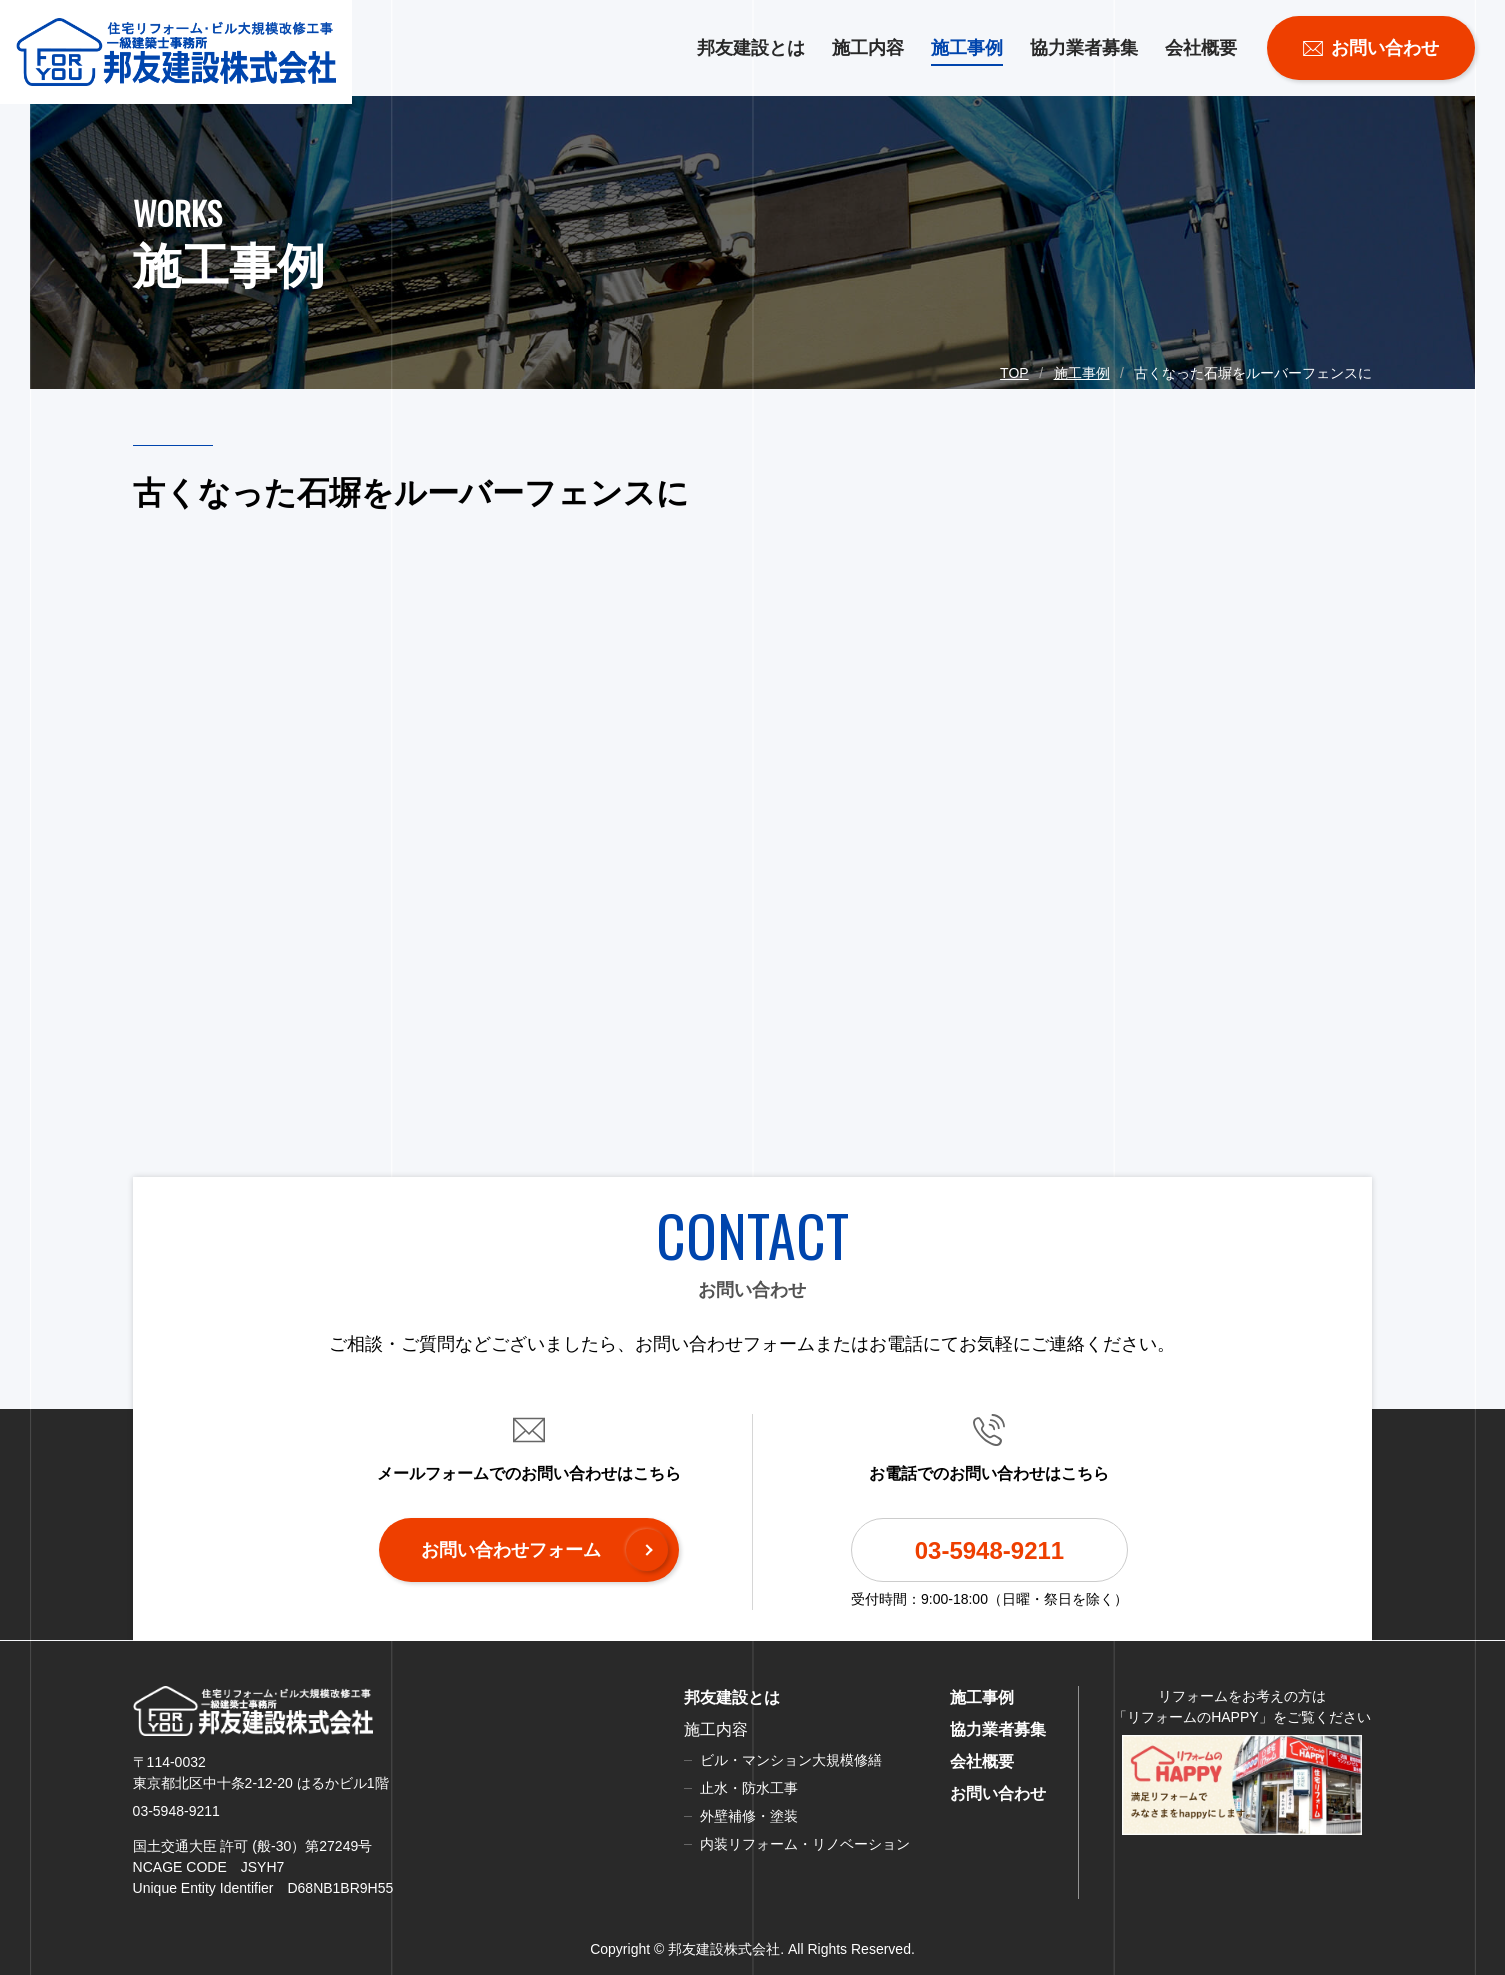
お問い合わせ (998, 1793)
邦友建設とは (751, 48)
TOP (1014, 373)
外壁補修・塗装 (749, 1816)
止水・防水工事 (749, 1788)
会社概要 (1201, 48)
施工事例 (967, 48)
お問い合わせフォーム (511, 1550)
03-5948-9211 (989, 1550)
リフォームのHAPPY (1192, 1717)
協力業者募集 (1084, 48)
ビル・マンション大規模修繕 (791, 1760)
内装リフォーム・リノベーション (805, 1844)
